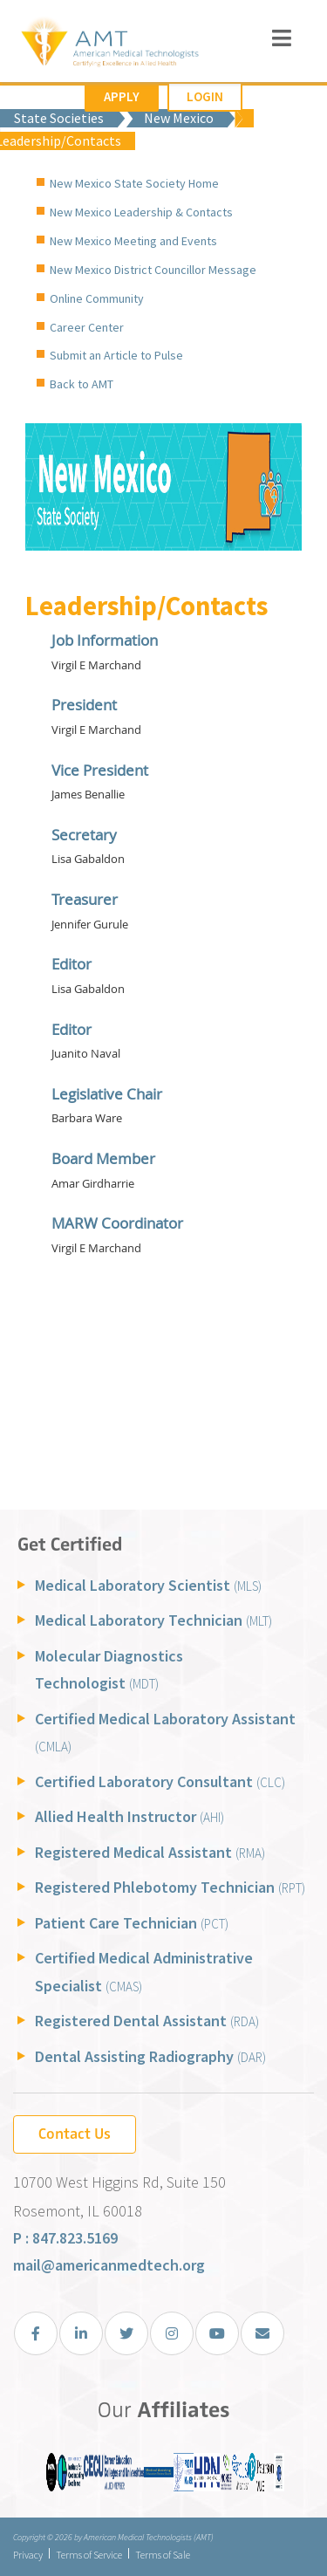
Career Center (87, 327)
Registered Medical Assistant (150, 1852)
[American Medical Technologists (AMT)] (109, 43)
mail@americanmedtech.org (109, 2265)
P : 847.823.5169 (65, 2238)
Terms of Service (89, 2554)
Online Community (97, 298)
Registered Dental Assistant (147, 2021)
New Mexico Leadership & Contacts (141, 212)
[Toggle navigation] (282, 38)
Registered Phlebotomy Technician (170, 1887)
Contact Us (74, 2133)
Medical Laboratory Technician (153, 1620)
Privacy (28, 2554)
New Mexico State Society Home (134, 183)
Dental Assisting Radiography (150, 2056)
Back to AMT (81, 384)
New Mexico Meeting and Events (133, 241)
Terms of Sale (162, 2554)
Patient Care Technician (131, 1923)
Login (205, 96)
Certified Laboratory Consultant (160, 1781)
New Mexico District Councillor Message (153, 269)
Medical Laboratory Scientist (148, 1585)
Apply (122, 96)
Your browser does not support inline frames (163, 1060)
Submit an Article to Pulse (116, 355)
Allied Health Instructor (129, 1816)
